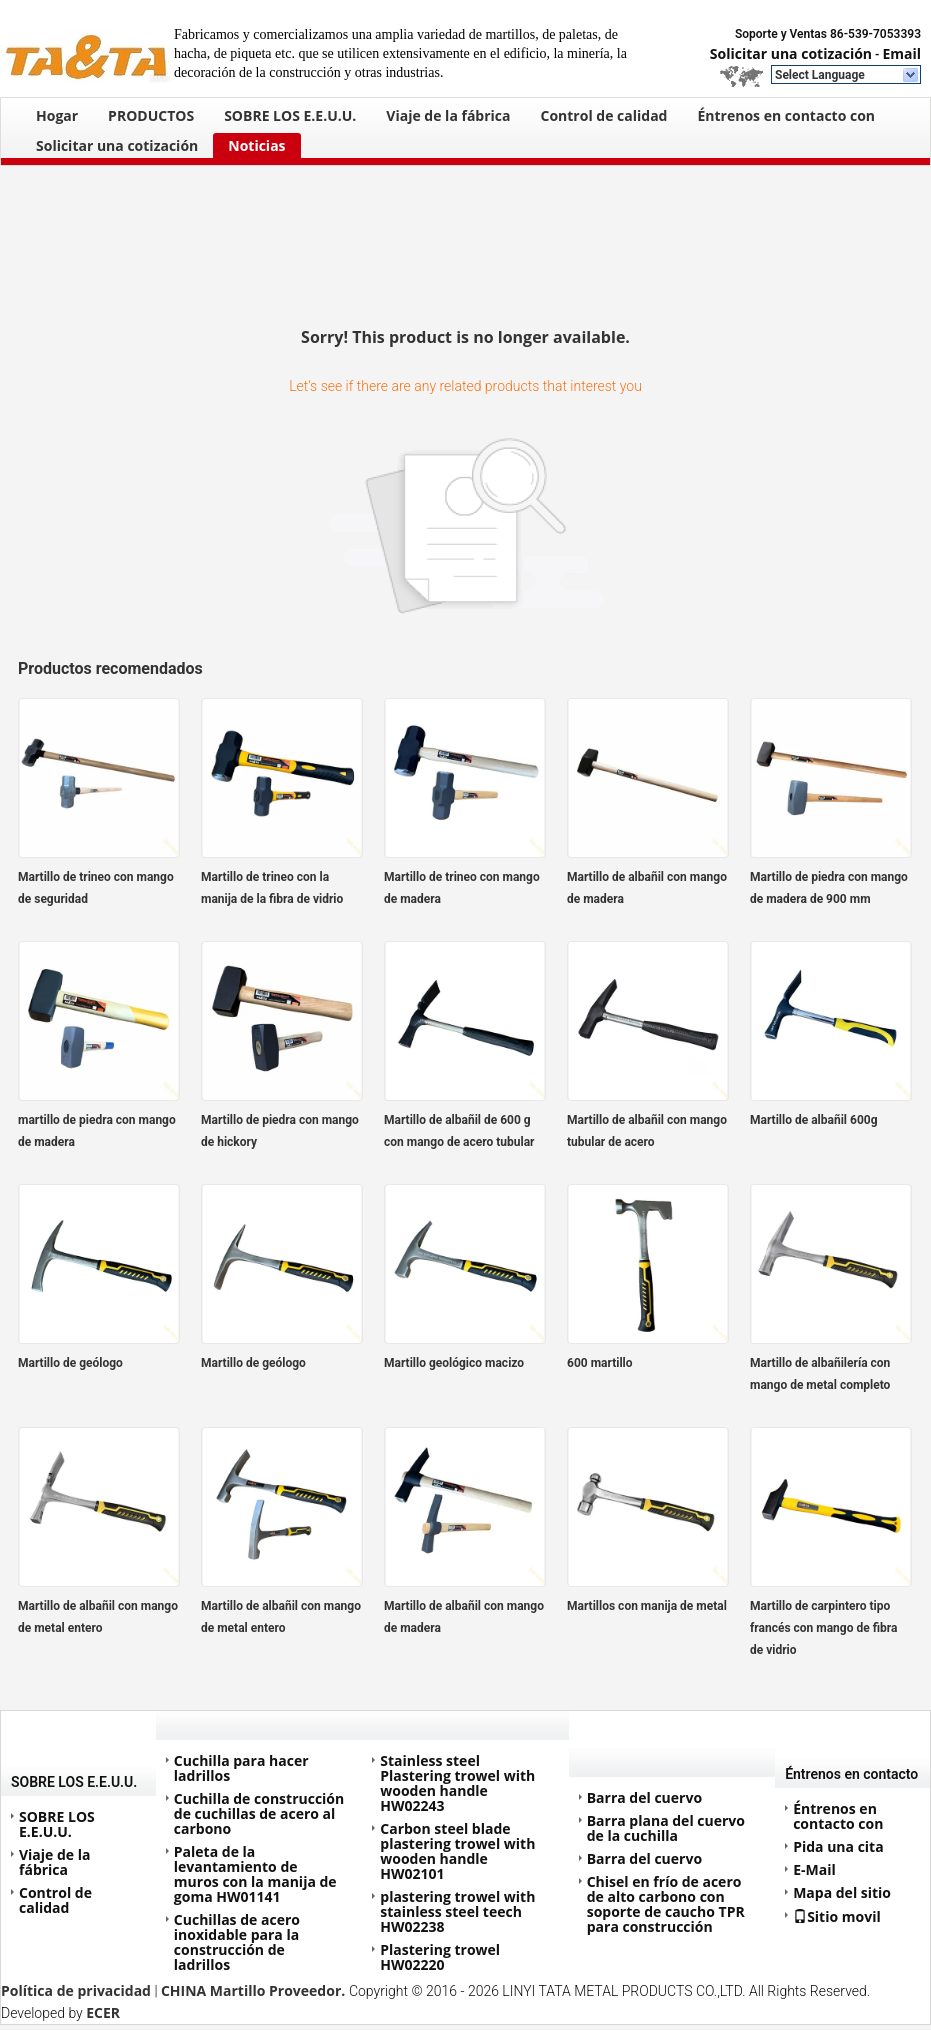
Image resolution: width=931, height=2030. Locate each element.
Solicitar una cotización (791, 53)
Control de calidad (604, 115)
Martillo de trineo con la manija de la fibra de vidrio (272, 888)
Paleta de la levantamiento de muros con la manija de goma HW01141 (255, 1874)
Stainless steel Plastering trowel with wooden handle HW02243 (457, 1783)
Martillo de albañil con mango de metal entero (98, 1617)
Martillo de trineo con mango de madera (462, 888)
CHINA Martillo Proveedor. (255, 1990)
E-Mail (814, 1869)
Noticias (256, 145)
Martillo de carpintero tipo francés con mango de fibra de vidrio (823, 1628)
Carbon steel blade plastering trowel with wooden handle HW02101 (457, 1851)
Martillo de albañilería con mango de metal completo (820, 1374)
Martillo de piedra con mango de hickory (280, 1131)
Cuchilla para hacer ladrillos (241, 1768)
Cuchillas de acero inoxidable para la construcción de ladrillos (237, 1942)
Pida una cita (838, 1846)
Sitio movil (837, 1916)
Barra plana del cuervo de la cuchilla (666, 1828)
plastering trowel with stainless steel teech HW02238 (457, 1911)
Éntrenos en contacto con (786, 115)
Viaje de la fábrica (448, 115)
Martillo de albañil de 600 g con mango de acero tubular (459, 1131)
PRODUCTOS (151, 115)
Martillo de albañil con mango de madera (647, 888)
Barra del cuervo (644, 1797)
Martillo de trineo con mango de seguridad (96, 888)
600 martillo (600, 1363)
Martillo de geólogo (70, 1363)
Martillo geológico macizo (454, 1363)
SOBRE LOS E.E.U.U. (290, 115)
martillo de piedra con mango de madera (97, 1131)
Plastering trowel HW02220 (440, 1957)
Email (901, 53)
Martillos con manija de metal (647, 1606)
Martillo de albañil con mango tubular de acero (647, 1131)
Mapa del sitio (842, 1892)
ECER (103, 2012)
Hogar (57, 115)
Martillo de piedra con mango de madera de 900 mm (829, 888)
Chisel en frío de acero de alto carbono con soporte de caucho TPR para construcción (666, 1904)
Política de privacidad (76, 1990)
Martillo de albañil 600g (814, 1120)
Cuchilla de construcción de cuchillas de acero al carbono (259, 1813)
